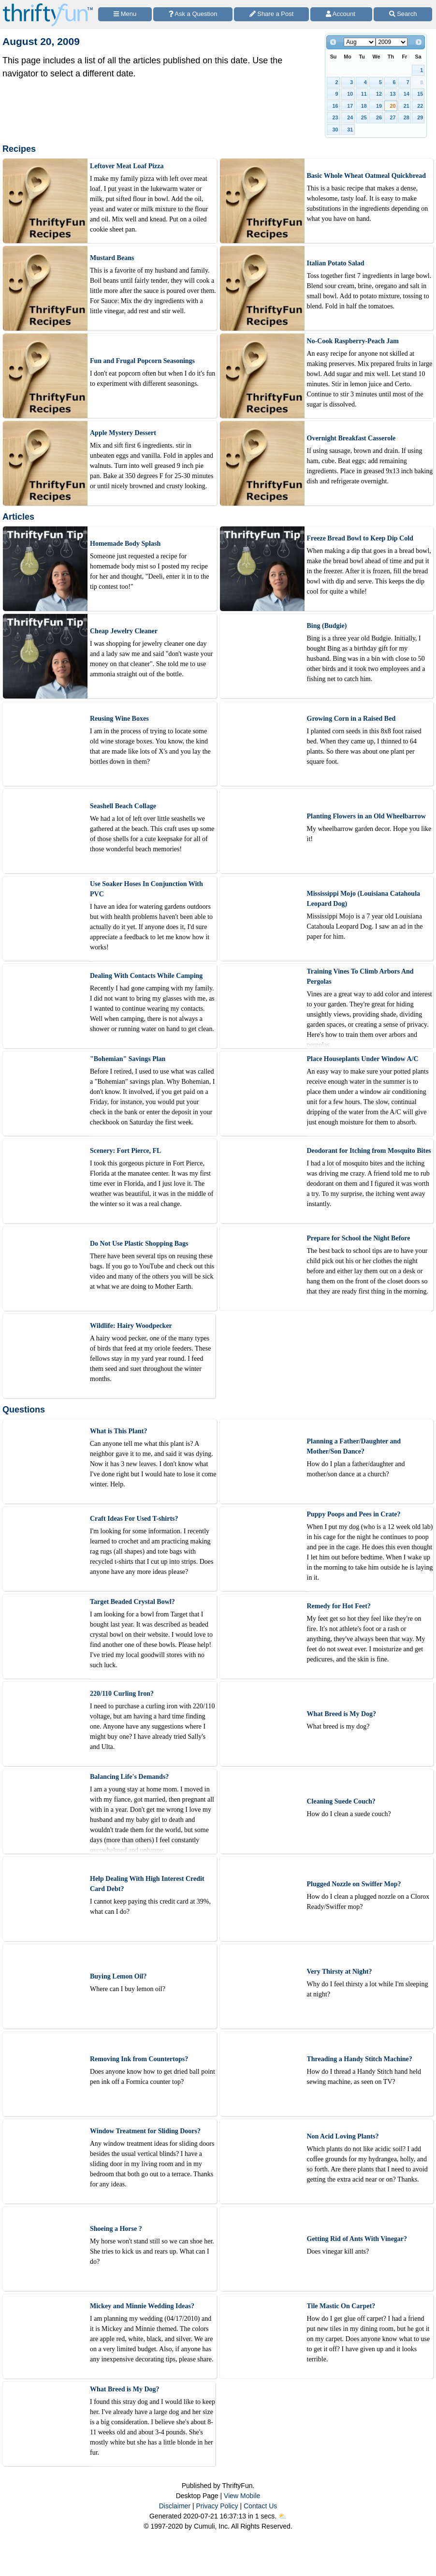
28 (406, 117)
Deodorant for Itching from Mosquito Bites (369, 1150)
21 (406, 106)
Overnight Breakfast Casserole (351, 438)
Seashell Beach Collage (123, 806)
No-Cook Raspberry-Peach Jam (353, 341)
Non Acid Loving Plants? (343, 2136)
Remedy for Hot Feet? (339, 1606)
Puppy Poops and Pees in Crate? (354, 1514)
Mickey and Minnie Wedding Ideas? (142, 2306)
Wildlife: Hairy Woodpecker (131, 1325)
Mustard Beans (112, 258)
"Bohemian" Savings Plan (127, 1058)
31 (350, 129)
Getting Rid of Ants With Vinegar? (357, 2238)
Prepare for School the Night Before (358, 1238)
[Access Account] (341, 14)
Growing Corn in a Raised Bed (351, 718)
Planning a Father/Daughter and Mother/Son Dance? (354, 1446)
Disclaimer (174, 2506)
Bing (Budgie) (327, 625)
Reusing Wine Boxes (119, 718)
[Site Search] (403, 14)
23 (335, 117)
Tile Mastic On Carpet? (341, 2306)
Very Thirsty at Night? (339, 1971)
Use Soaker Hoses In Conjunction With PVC (146, 889)
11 (364, 94)
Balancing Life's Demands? (129, 1776)
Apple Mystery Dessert (123, 433)
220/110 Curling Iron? (122, 1693)
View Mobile (242, 2496)
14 (406, 94)
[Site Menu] (125, 14)
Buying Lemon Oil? (118, 1976)
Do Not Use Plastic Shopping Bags (139, 1243)
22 (420, 106)
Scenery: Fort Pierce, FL (125, 1150)
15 (420, 94)
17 (350, 106)
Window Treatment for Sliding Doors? (145, 2131)
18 (364, 106)
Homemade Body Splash (125, 543)
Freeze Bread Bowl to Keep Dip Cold (360, 538)
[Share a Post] (271, 14)
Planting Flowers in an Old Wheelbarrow (366, 816)
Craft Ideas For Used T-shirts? (134, 1518)
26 (379, 117)
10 (350, 94)
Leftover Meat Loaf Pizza (127, 166)
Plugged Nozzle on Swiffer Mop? (354, 1884)
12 (379, 94)
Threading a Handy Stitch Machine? (359, 2059)
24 (350, 117)
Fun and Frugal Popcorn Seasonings (142, 360)
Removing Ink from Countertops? (139, 2059)
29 (420, 117)
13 (392, 94)
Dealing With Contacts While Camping (146, 975)
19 (379, 106)
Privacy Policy (217, 2506)
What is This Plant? (118, 1431)
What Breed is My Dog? (342, 1713)
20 (392, 106)
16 (335, 106)
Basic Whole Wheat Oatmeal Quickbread (366, 175)
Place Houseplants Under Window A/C (363, 1058)
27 (392, 117)
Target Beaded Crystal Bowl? (132, 1601)
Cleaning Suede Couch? (341, 1801)
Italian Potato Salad (335, 263)
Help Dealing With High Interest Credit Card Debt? (147, 1883)
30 (335, 129)
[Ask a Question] (193, 14)
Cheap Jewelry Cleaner (124, 631)
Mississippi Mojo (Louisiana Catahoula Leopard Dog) (364, 898)
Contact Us (260, 2506)
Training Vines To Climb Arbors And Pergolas (360, 976)
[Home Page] (48, 5)
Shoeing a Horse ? (116, 2228)
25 (364, 117)
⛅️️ (282, 2516)
